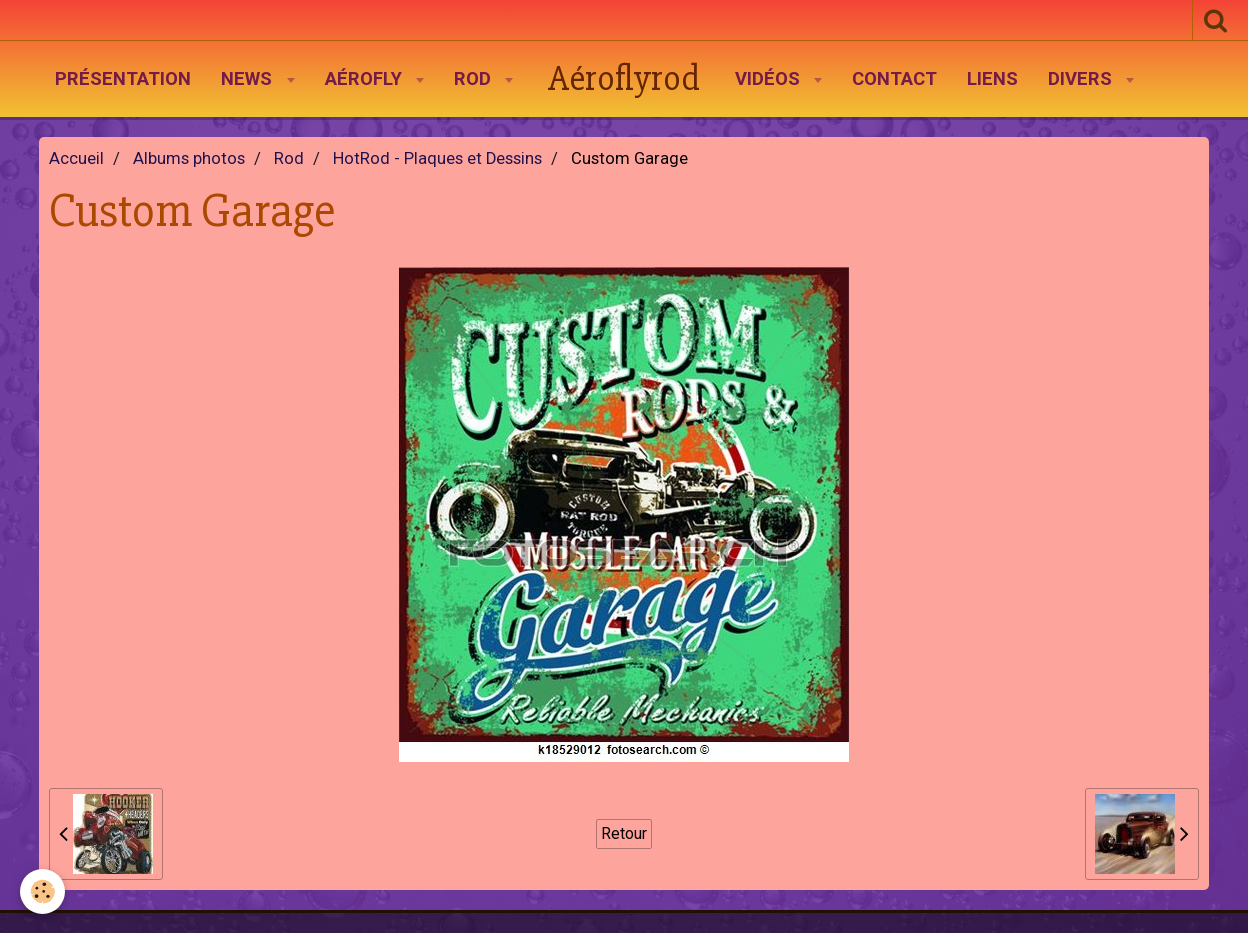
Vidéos (770, 79)
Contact (894, 79)
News (249, 79)
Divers (1082, 79)
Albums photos (189, 158)
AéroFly (366, 79)
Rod (475, 79)
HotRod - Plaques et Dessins (437, 158)
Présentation (123, 79)
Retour (624, 833)
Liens (992, 79)
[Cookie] (42, 891)
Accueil (76, 158)
